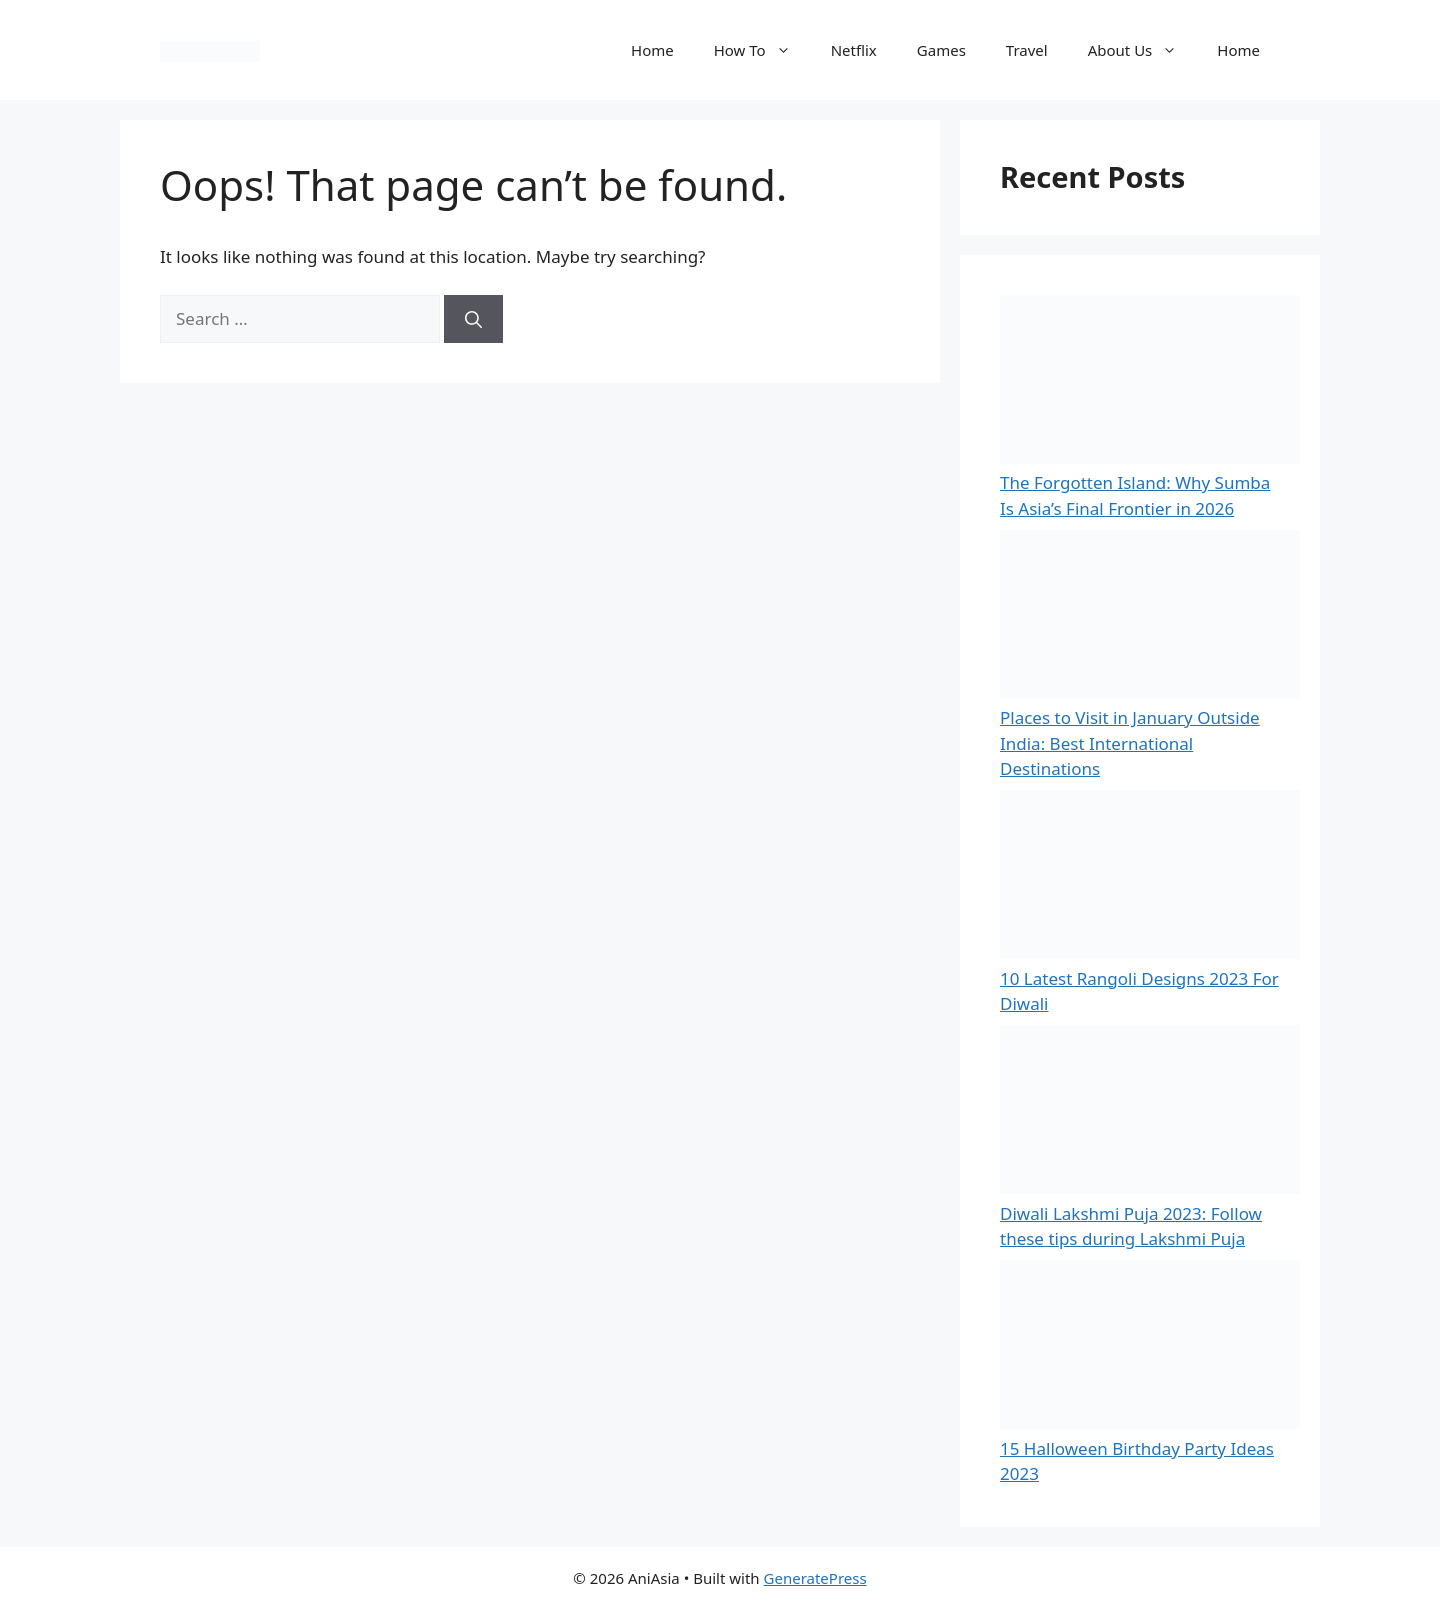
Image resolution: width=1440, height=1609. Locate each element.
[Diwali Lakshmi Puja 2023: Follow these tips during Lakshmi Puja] (1150, 1113)
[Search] (473, 319)
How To (762, 50)
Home (652, 50)
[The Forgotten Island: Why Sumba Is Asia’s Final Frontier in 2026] (1150, 383)
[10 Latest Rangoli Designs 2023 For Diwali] (1150, 878)
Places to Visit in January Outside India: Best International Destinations (1130, 743)
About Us (1143, 50)
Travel (1027, 50)
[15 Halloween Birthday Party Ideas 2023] (1150, 1348)
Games (941, 50)
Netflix (854, 50)
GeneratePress (815, 1578)
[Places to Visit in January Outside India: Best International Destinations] (1150, 618)
